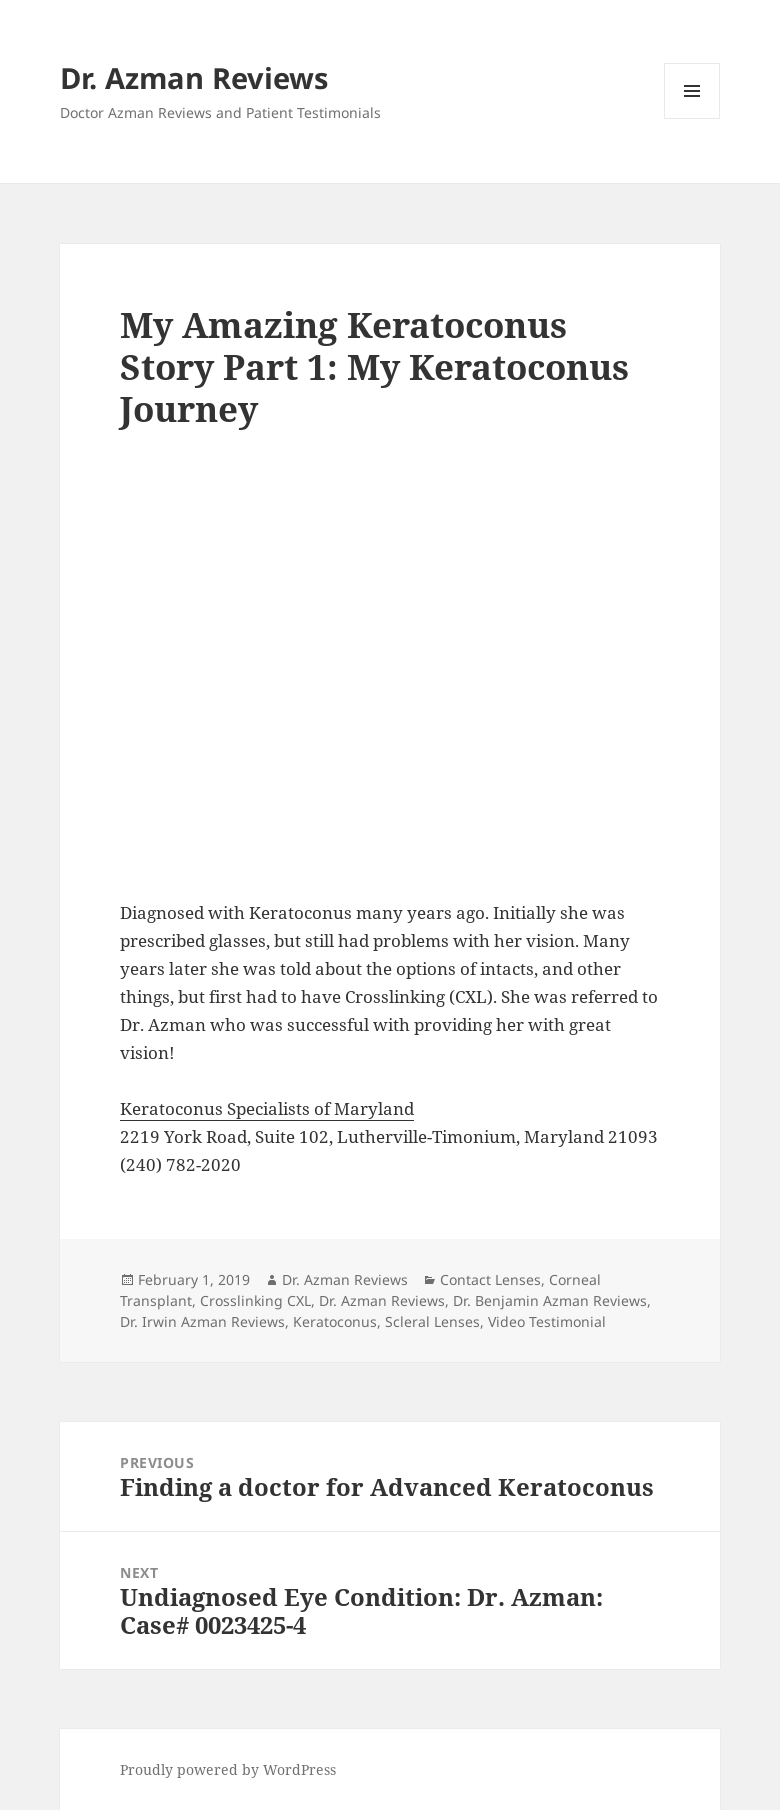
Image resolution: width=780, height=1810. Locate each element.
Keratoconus (335, 1321)
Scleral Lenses (432, 1321)
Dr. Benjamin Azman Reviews (550, 1300)
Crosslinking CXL (255, 1300)
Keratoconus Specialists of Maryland (267, 1108)
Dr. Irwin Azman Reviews (202, 1321)
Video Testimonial (547, 1321)
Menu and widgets (692, 118)
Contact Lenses (490, 1279)
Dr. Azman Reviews (194, 77)
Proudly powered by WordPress (228, 1769)
